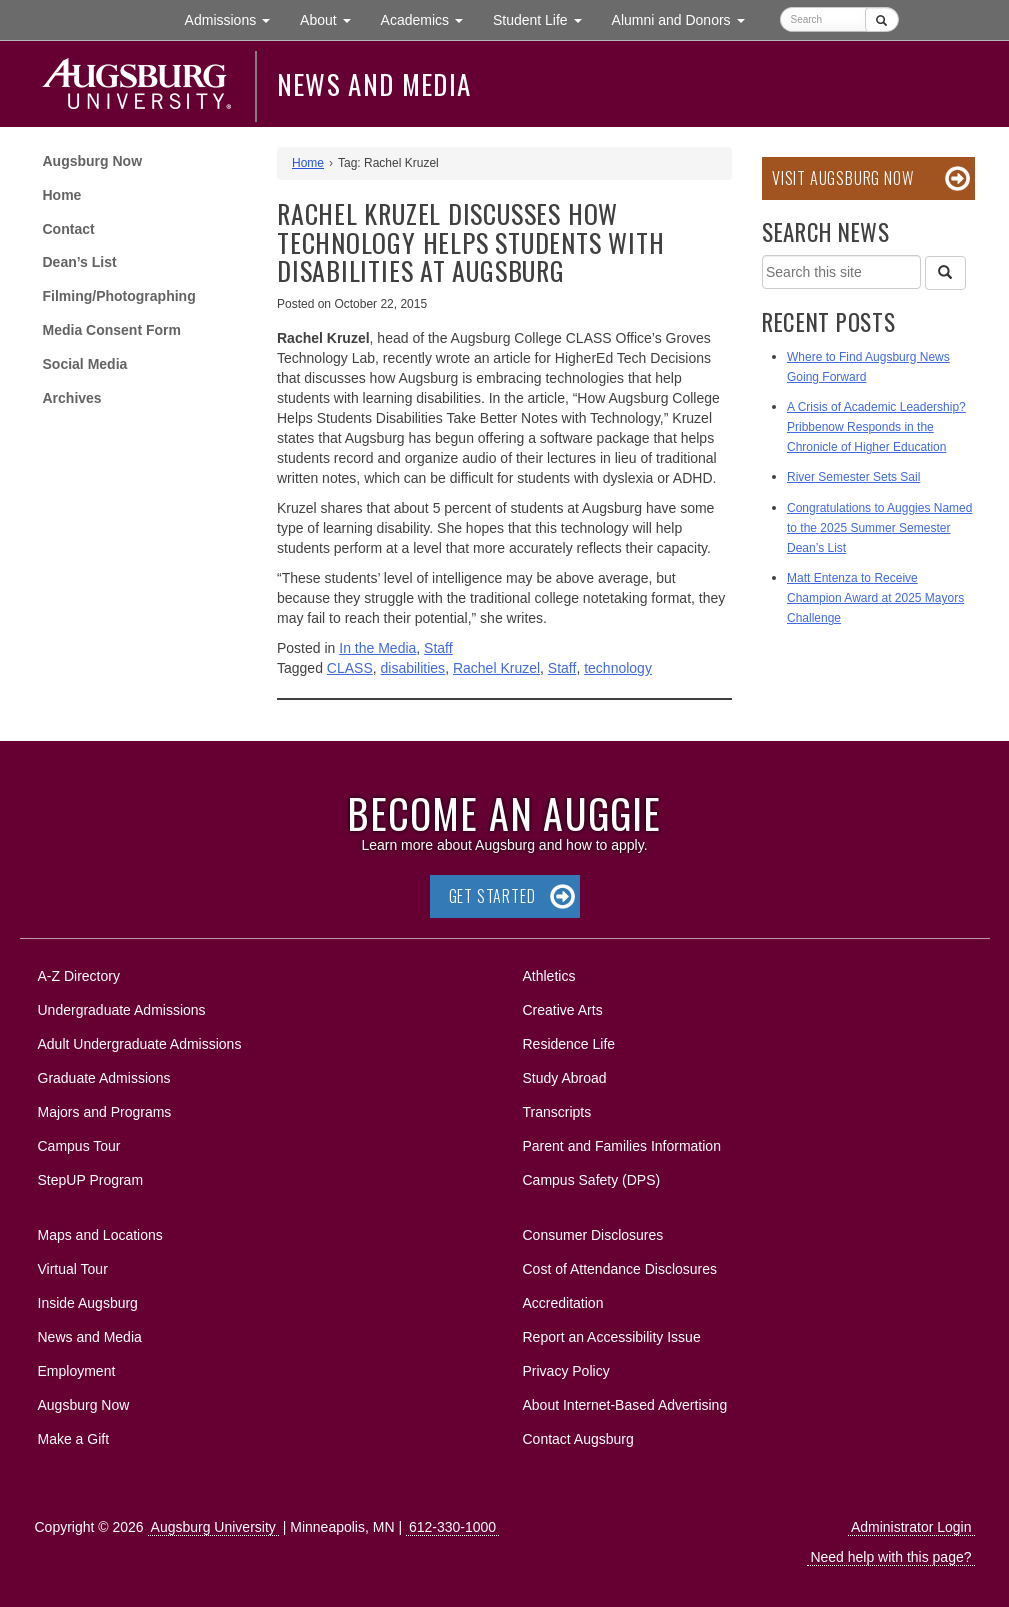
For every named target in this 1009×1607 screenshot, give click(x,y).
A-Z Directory (79, 976)
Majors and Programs (104, 1108)
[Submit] (881, 19)
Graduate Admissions (104, 1078)
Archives (72, 398)
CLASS (350, 668)
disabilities (413, 668)
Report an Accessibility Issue (612, 1337)
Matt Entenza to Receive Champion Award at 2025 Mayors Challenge (875, 598)
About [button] (332, 24)
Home (62, 195)
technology (618, 668)
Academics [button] (429, 18)
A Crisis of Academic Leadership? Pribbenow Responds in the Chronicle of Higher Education (876, 427)
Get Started (492, 896)
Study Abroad (565, 1078)
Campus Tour (79, 1146)
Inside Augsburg (88, 1303)
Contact (69, 229)
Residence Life (569, 1044)
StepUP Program (91, 1180)
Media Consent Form (112, 330)
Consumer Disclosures (593, 1235)
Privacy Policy (566, 1371)
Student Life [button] (545, 18)
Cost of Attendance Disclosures (620, 1269)
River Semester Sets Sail (853, 477)
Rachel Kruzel (496, 668)
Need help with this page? (890, 1557)
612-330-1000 (452, 1527)
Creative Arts (563, 1010)
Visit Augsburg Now (842, 178)
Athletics (549, 976)
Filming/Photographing (119, 296)
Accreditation (563, 1303)
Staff (438, 648)
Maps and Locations (100, 1235)
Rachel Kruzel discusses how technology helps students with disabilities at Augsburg (470, 242)
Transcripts (557, 1112)
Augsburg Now (93, 161)
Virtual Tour (73, 1269)
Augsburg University (213, 1527)
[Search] (945, 273)
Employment (77, 1371)
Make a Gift (74, 1439)
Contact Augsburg (578, 1439)
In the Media (377, 648)
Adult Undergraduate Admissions (140, 1044)
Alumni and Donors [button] (686, 18)
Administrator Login (911, 1527)
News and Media (374, 84)
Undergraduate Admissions (122, 1010)
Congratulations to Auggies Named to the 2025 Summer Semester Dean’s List (879, 528)
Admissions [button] (235, 18)
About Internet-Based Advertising (625, 1405)
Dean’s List (80, 262)
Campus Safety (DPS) (592, 1180)
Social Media (85, 364)
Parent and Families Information (622, 1146)
